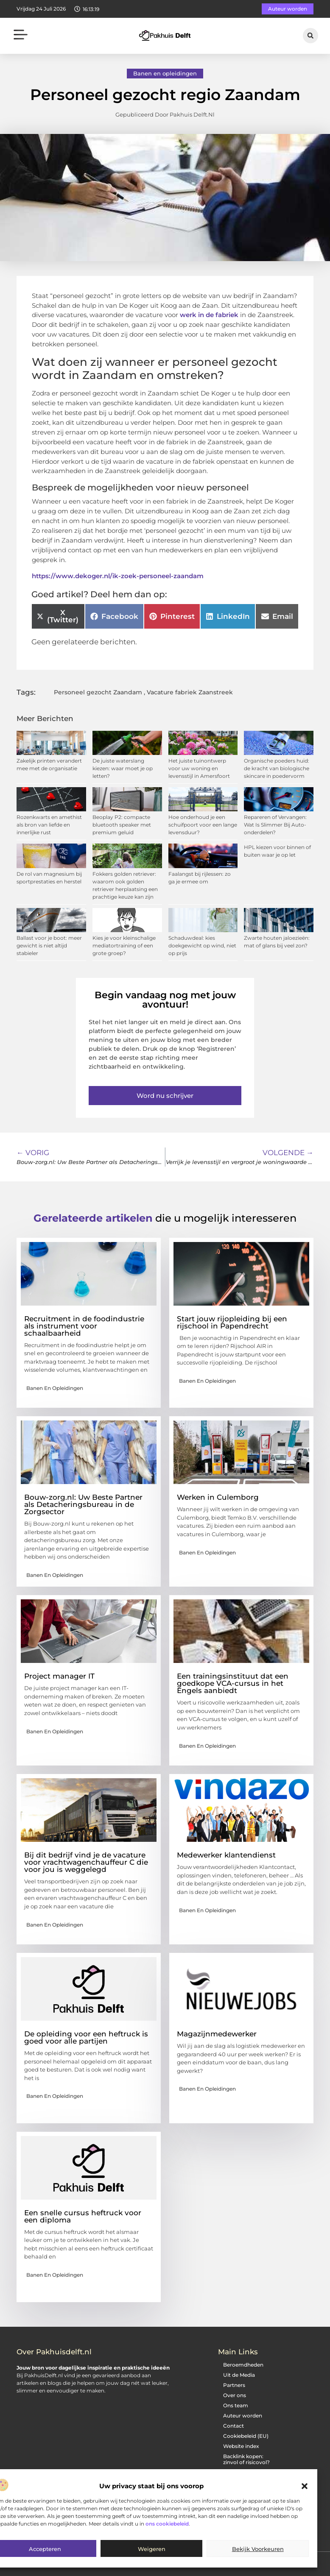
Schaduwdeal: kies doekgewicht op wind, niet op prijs (202, 945)
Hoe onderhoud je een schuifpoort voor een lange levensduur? (202, 824)
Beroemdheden (243, 2365)
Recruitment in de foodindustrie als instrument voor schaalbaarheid (84, 1325)
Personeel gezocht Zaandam (98, 692)
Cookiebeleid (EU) (245, 2436)
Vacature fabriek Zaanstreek (190, 692)
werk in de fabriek (209, 315)
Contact (233, 2426)
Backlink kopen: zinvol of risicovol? (246, 2459)
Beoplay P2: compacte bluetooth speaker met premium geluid (121, 824)
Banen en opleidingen (165, 73)
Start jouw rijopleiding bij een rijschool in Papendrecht (232, 1322)
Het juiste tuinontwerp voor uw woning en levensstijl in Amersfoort (199, 768)
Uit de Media (239, 2375)
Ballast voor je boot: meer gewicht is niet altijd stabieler (49, 945)
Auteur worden (242, 2415)
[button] (304, 2486)
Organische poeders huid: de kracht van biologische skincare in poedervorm (276, 768)
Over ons (234, 2395)
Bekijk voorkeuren (258, 2548)
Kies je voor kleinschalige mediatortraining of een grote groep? (124, 945)
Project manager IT (59, 1676)
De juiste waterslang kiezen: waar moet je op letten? (122, 768)
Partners (234, 2385)
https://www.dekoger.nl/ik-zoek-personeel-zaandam (118, 576)
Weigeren (151, 2548)
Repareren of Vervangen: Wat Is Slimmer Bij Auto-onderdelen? (275, 824)
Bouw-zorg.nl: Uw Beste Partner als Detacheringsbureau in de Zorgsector (83, 1504)
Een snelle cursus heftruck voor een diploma (82, 2216)
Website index (241, 2446)
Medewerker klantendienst (226, 1855)
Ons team (235, 2405)
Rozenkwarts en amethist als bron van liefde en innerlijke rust (49, 824)
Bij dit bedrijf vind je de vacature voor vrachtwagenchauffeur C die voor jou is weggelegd (86, 1862)
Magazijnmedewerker (217, 2034)
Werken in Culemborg (218, 1497)
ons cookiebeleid (167, 2523)
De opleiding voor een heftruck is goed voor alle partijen (86, 2037)
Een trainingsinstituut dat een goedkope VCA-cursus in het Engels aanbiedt (232, 1683)
